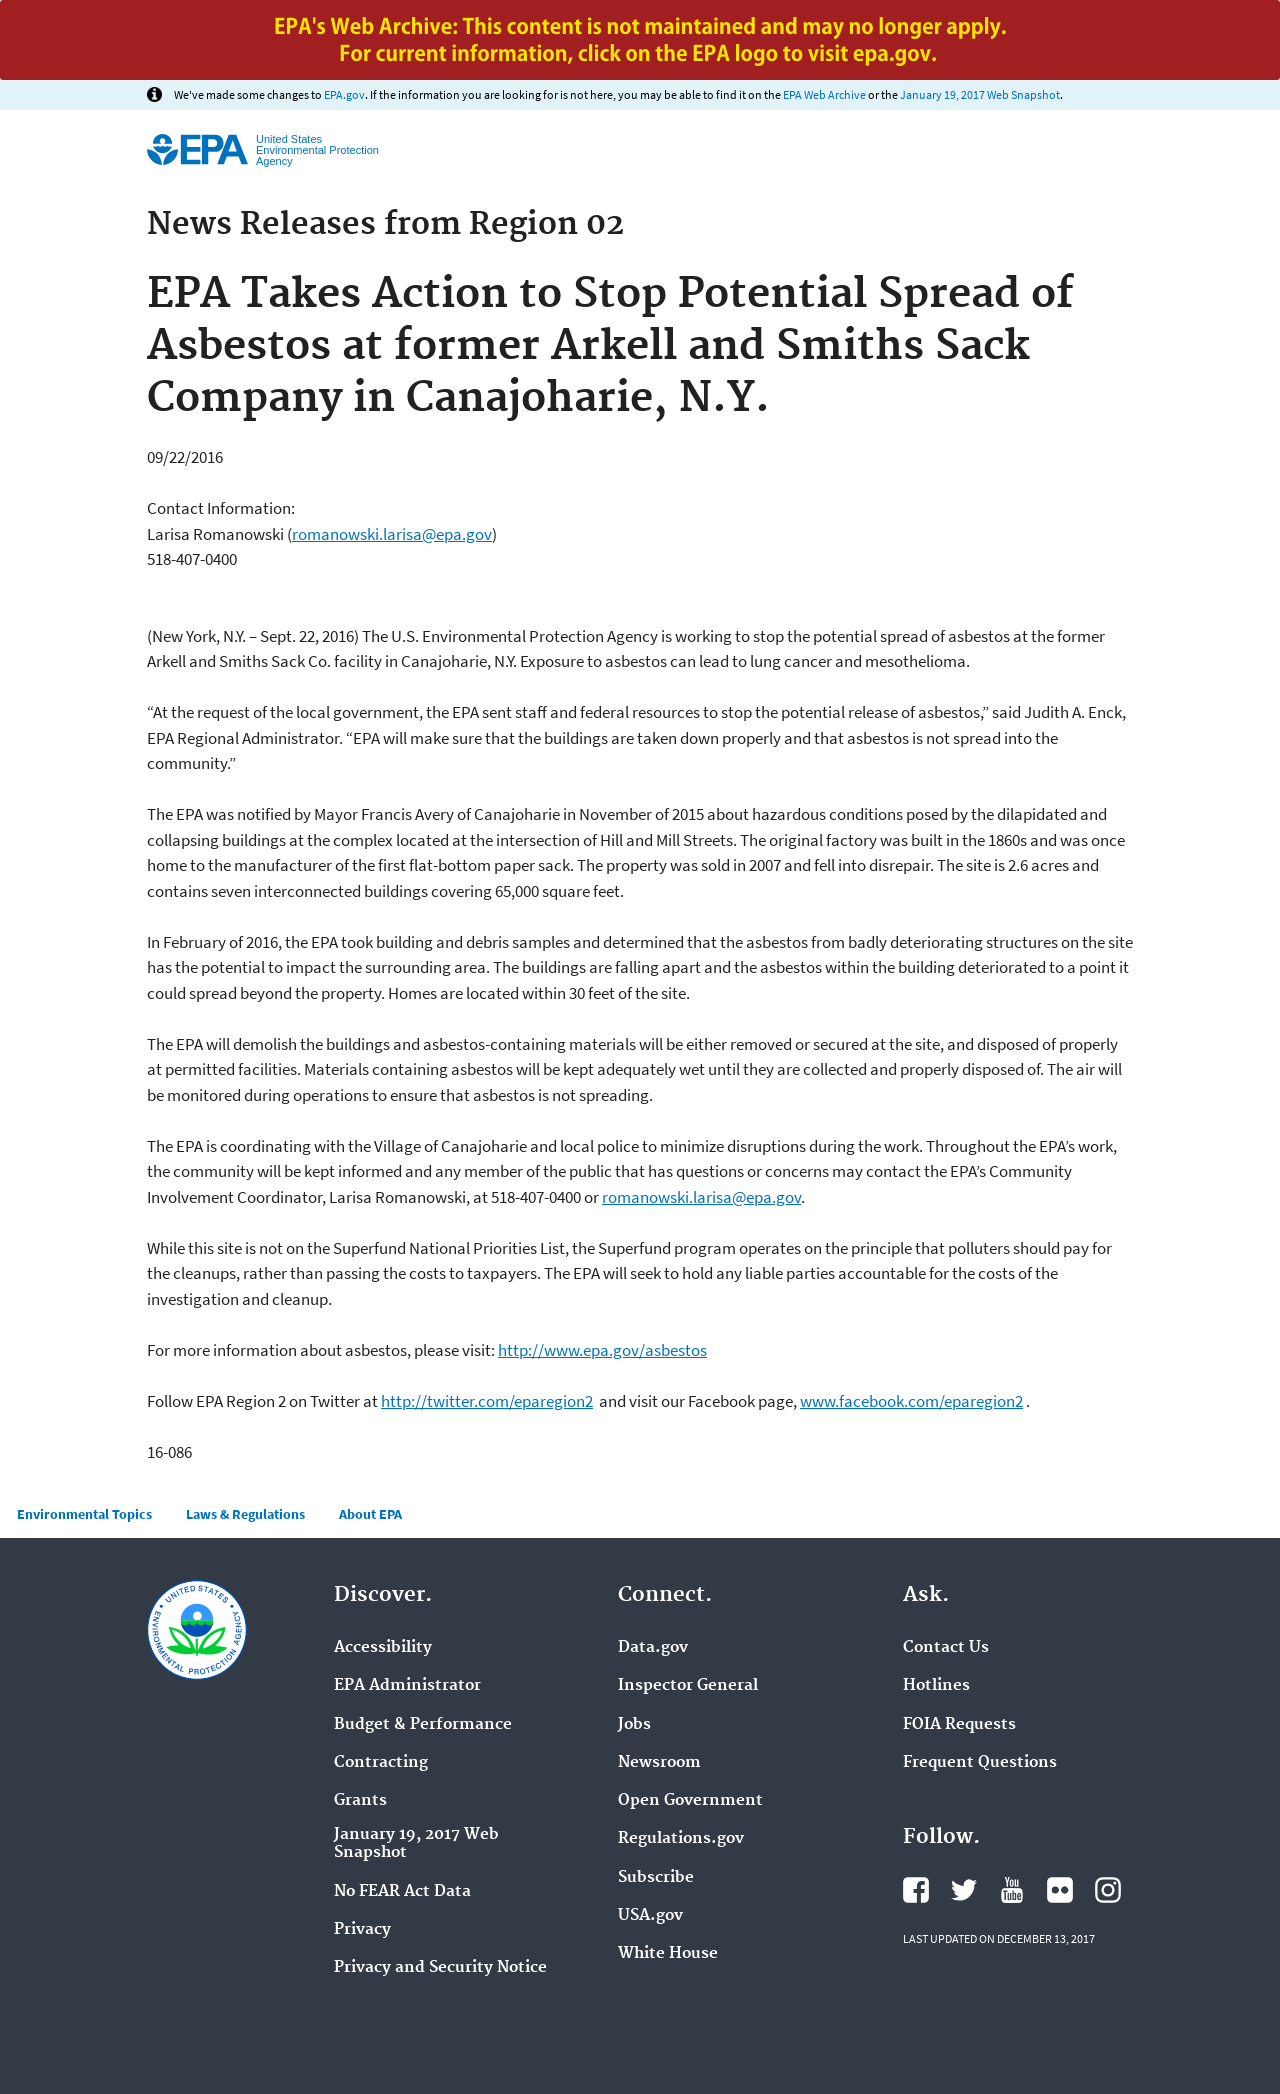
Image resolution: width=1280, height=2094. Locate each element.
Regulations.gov (681, 1839)
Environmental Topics (84, 1514)
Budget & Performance (423, 1725)
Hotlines (936, 1686)
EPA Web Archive (824, 94)
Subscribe (656, 1878)
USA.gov (650, 1916)
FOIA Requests (959, 1725)
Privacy (362, 1930)
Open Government (690, 1801)
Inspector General (688, 1686)
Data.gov (653, 1648)
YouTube (1012, 1890)
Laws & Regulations (245, 1514)
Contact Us (946, 1648)
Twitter (964, 1890)
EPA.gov (344, 94)
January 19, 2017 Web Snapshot (980, 94)
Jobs (634, 1725)
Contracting (381, 1763)
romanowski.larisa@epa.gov (392, 534)
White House (668, 1954)
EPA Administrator (407, 1686)
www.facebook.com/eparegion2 (911, 1401)
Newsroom (659, 1763)
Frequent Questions (980, 1763)
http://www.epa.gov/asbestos (602, 1350)
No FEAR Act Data (402, 1892)
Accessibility (383, 1648)
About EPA (370, 1514)
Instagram (1108, 1890)
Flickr (1060, 1890)
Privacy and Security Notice (440, 1968)
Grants (360, 1801)
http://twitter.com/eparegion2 (487, 1401)
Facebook (916, 1890)
